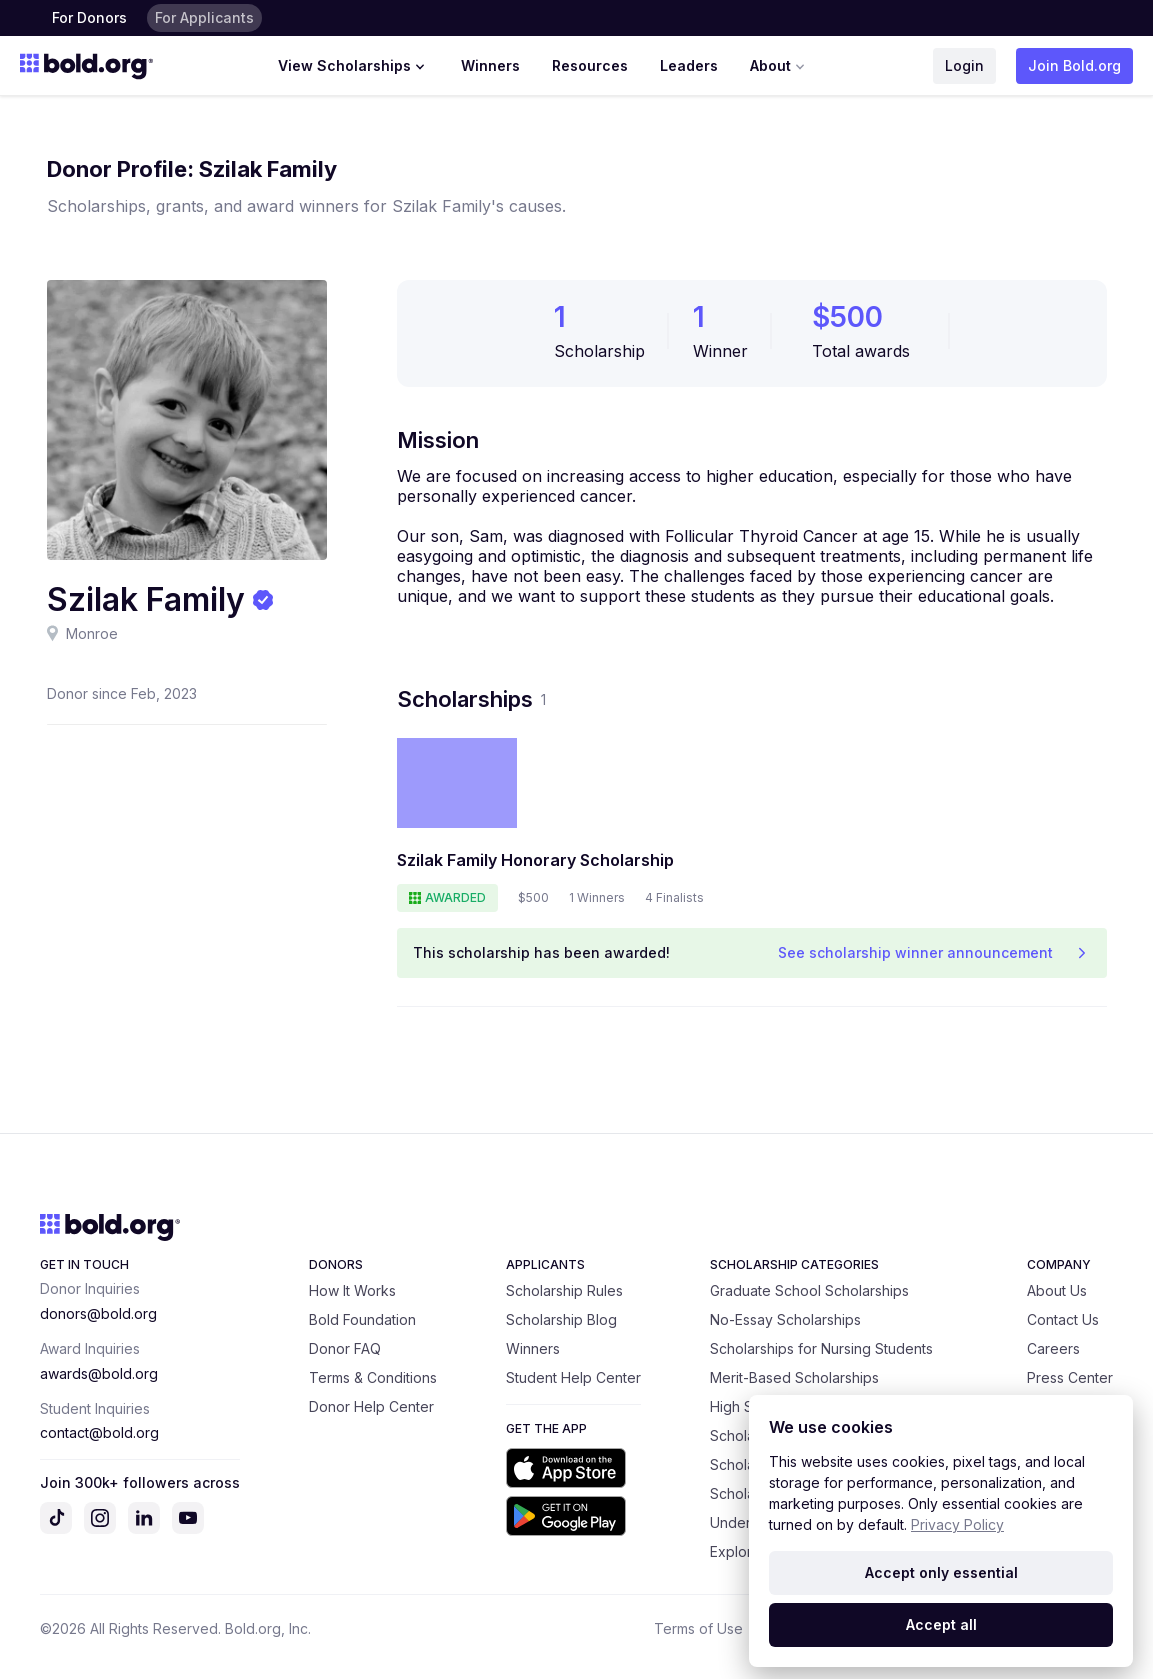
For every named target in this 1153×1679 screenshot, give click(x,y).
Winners (490, 65)
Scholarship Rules (564, 1290)
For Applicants (204, 17)
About (779, 66)
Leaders (689, 65)
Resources (590, 65)
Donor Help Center (371, 1406)
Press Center (1070, 1377)
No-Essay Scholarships (785, 1319)
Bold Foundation (362, 1319)
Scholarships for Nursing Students (821, 1348)
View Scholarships (353, 66)
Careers (1053, 1348)
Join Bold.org (1074, 65)
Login (964, 65)
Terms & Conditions (373, 1377)
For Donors (89, 17)
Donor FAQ (345, 1348)
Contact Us (1063, 1319)
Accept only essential (941, 1572)
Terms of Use (698, 1628)
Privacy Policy (957, 1524)
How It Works (352, 1290)
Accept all (941, 1624)
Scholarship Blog (561, 1319)
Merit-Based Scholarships (794, 1377)
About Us (1057, 1290)
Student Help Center (573, 1377)
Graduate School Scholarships (809, 1290)
